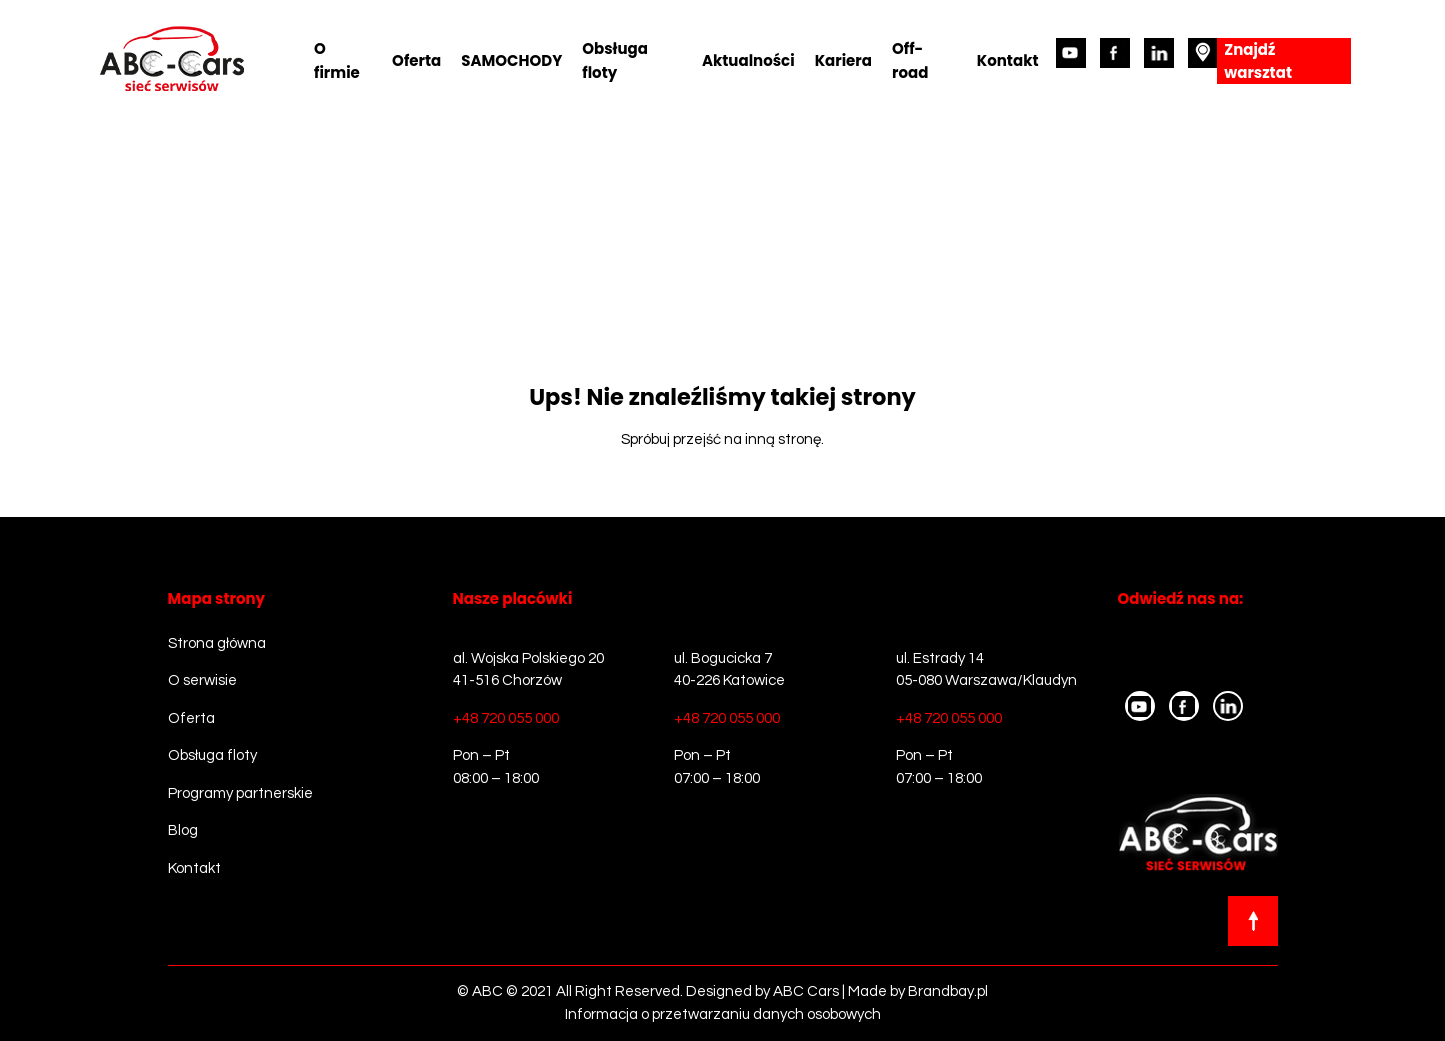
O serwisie (202, 680)
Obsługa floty (615, 60)
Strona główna (217, 643)
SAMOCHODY (511, 60)
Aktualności (748, 60)
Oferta (416, 60)
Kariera (843, 60)
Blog (183, 830)
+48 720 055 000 (506, 718)
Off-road (910, 60)
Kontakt (1008, 60)
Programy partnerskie (240, 793)
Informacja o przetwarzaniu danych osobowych (723, 1014)
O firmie (337, 60)
